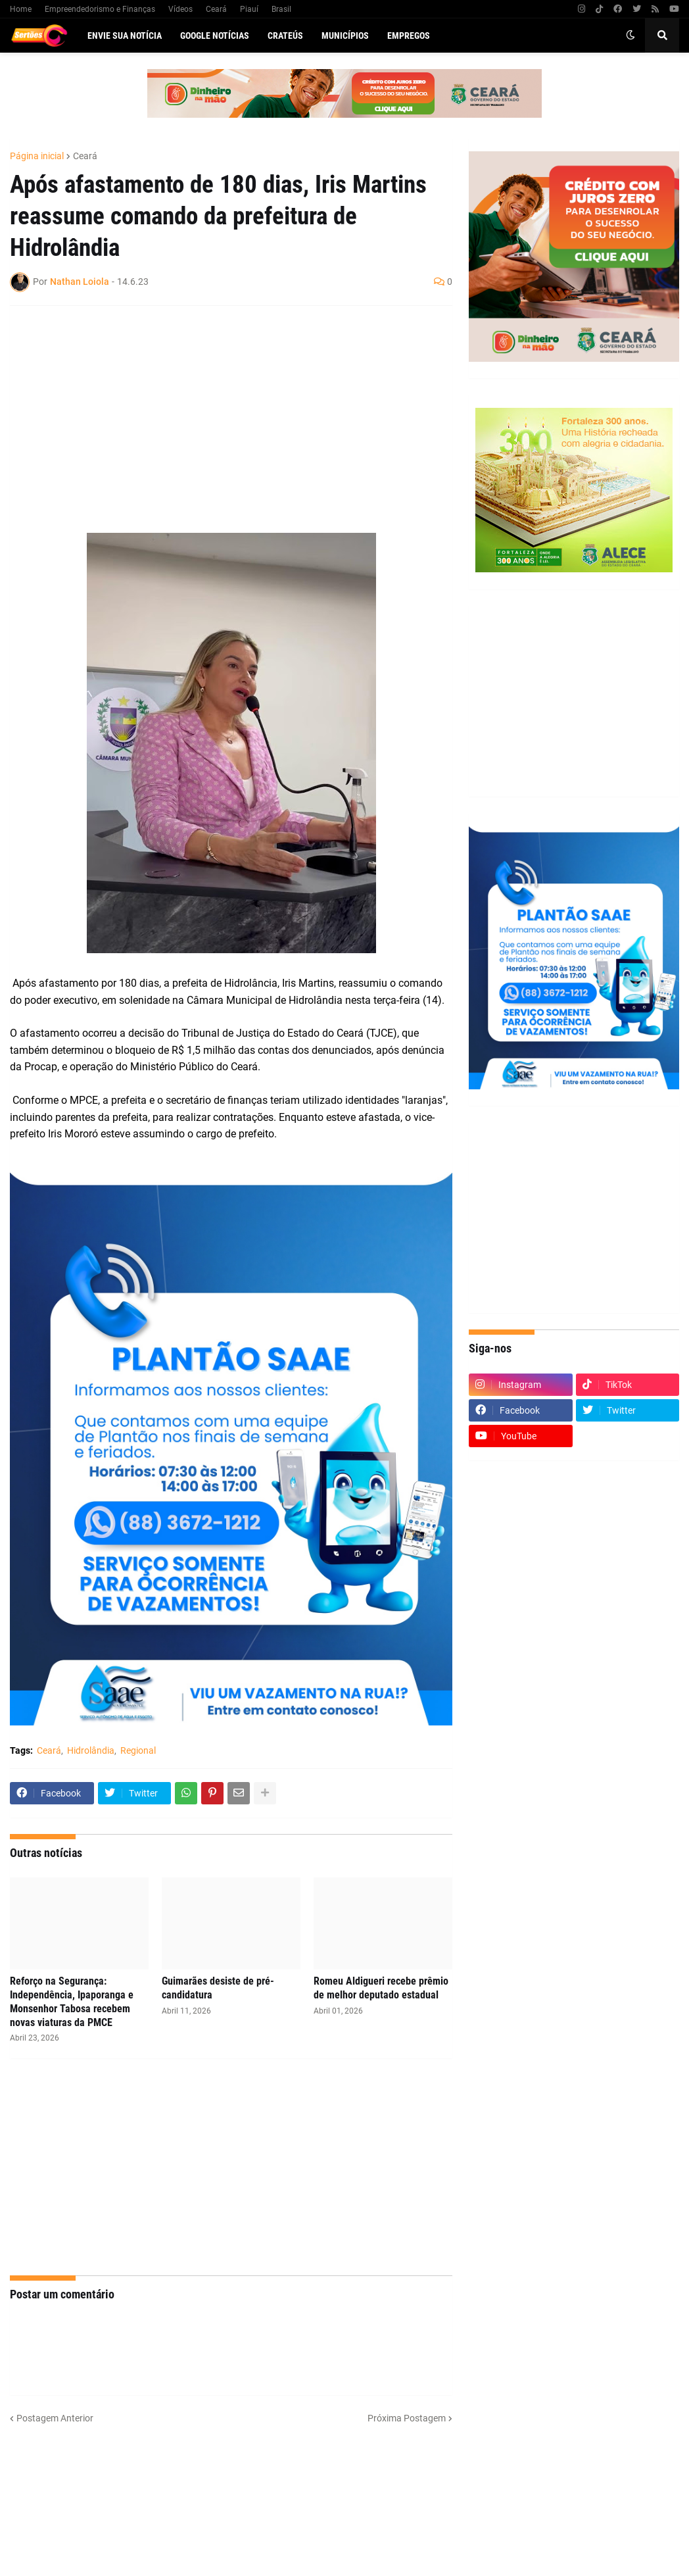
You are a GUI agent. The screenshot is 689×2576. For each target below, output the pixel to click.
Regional (138, 1750)
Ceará (216, 9)
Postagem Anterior (54, 2418)
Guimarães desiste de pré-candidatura (218, 1988)
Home (21, 9)
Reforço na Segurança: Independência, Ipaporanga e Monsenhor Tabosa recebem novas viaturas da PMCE (71, 2001)
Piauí (249, 9)
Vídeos (180, 9)
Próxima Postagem (407, 2418)
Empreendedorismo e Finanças (100, 9)
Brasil (281, 9)
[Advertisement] (218, 411)
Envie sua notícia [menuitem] (124, 35)
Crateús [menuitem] (285, 35)
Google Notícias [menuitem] (214, 35)
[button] (630, 35)
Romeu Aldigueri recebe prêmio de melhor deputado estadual (381, 1988)
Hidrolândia (90, 1750)
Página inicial (37, 156)
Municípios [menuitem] (345, 35)
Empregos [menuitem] (408, 35)
